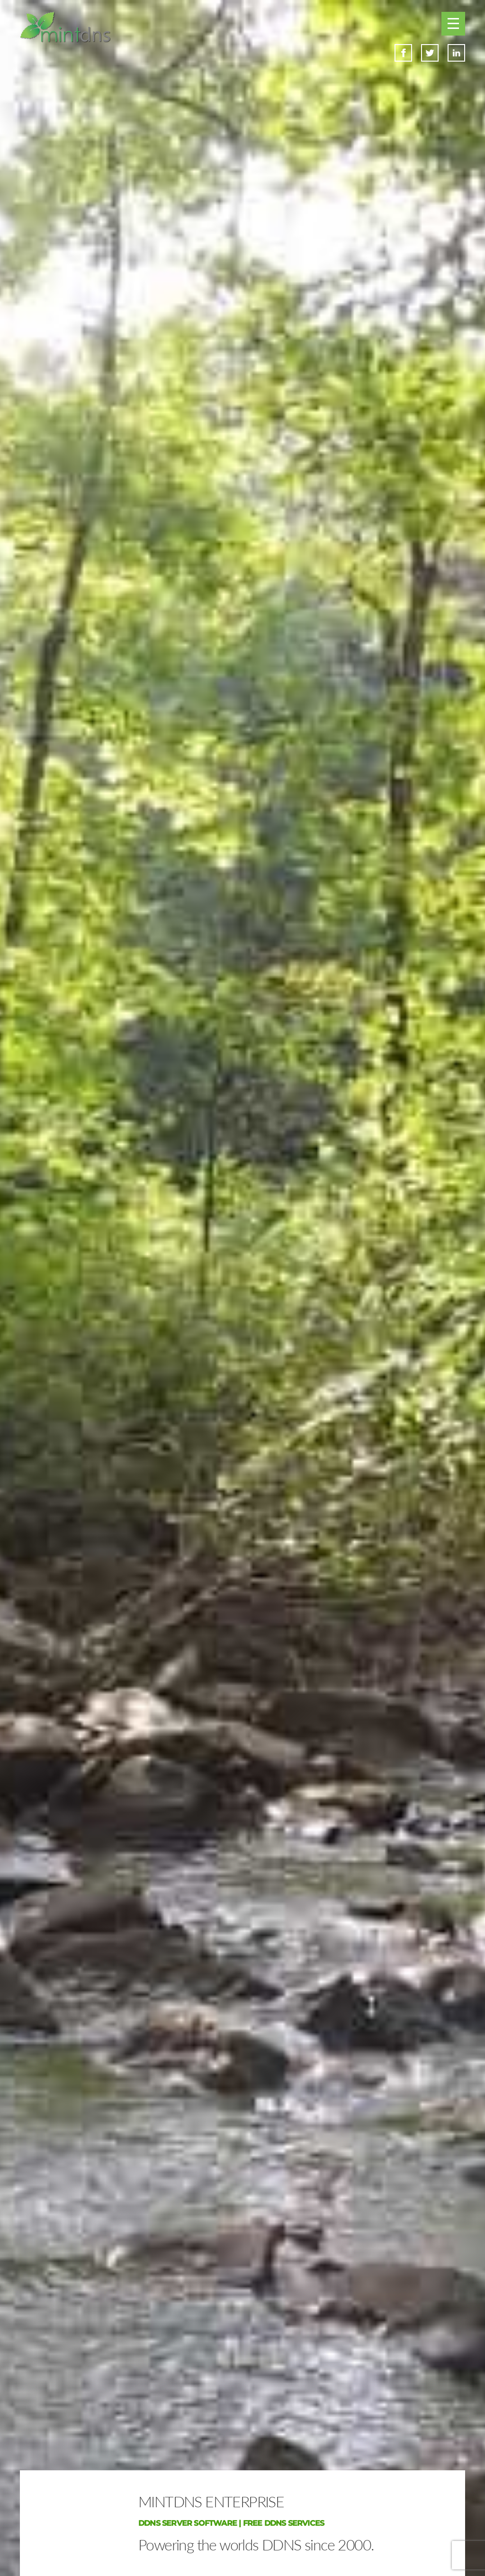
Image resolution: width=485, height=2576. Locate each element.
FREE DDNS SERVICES (283, 2523)
